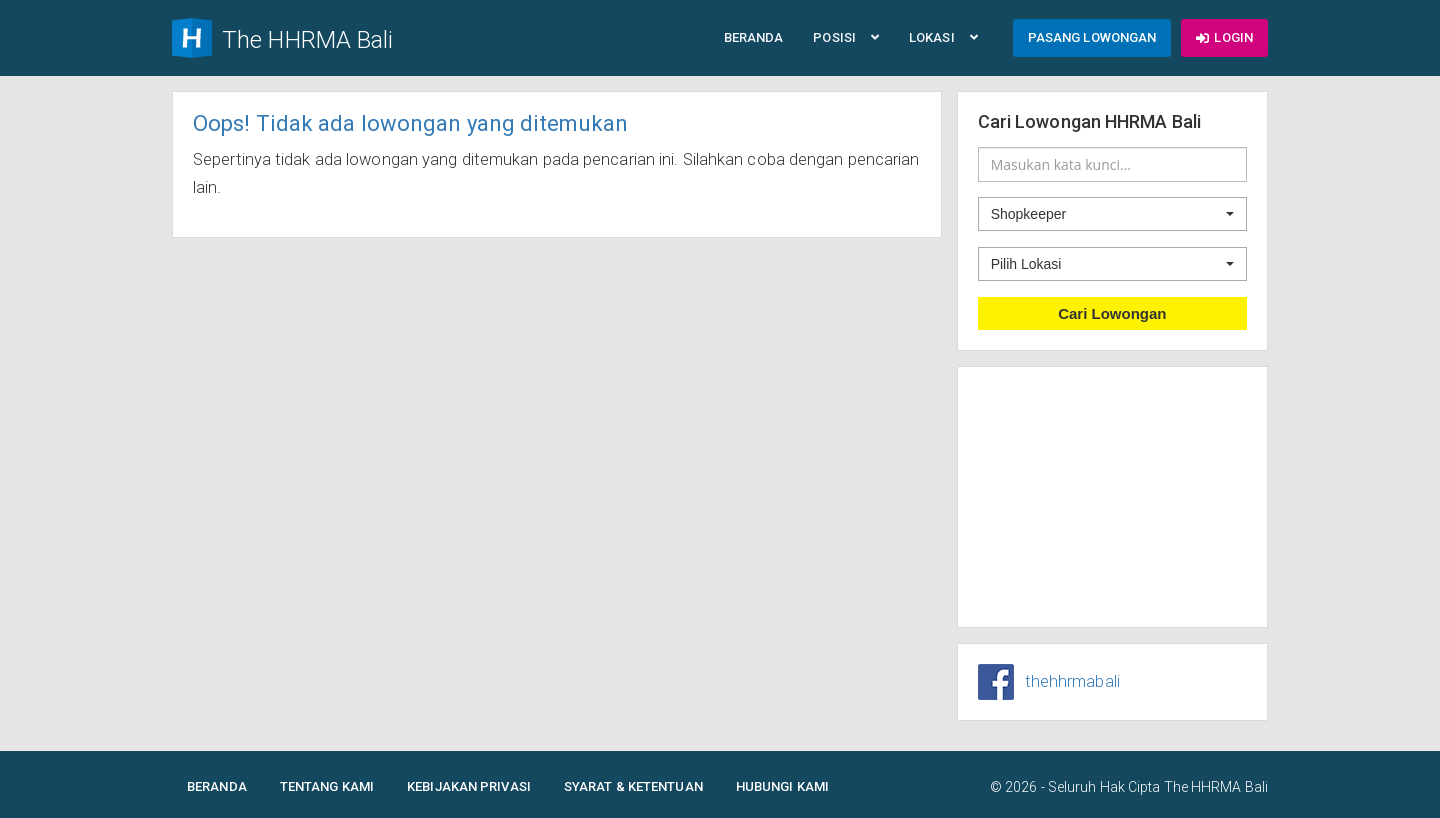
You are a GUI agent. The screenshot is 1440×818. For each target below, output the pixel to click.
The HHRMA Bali (1216, 787)
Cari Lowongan (1112, 313)
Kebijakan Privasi (469, 786)
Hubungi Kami (782, 786)
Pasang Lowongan (1092, 37)
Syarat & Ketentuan (633, 786)
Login (1224, 37)
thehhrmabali (1072, 681)
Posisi (846, 37)
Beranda (754, 37)
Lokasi (943, 37)
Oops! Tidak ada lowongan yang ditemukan (410, 123)
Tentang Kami (327, 786)
